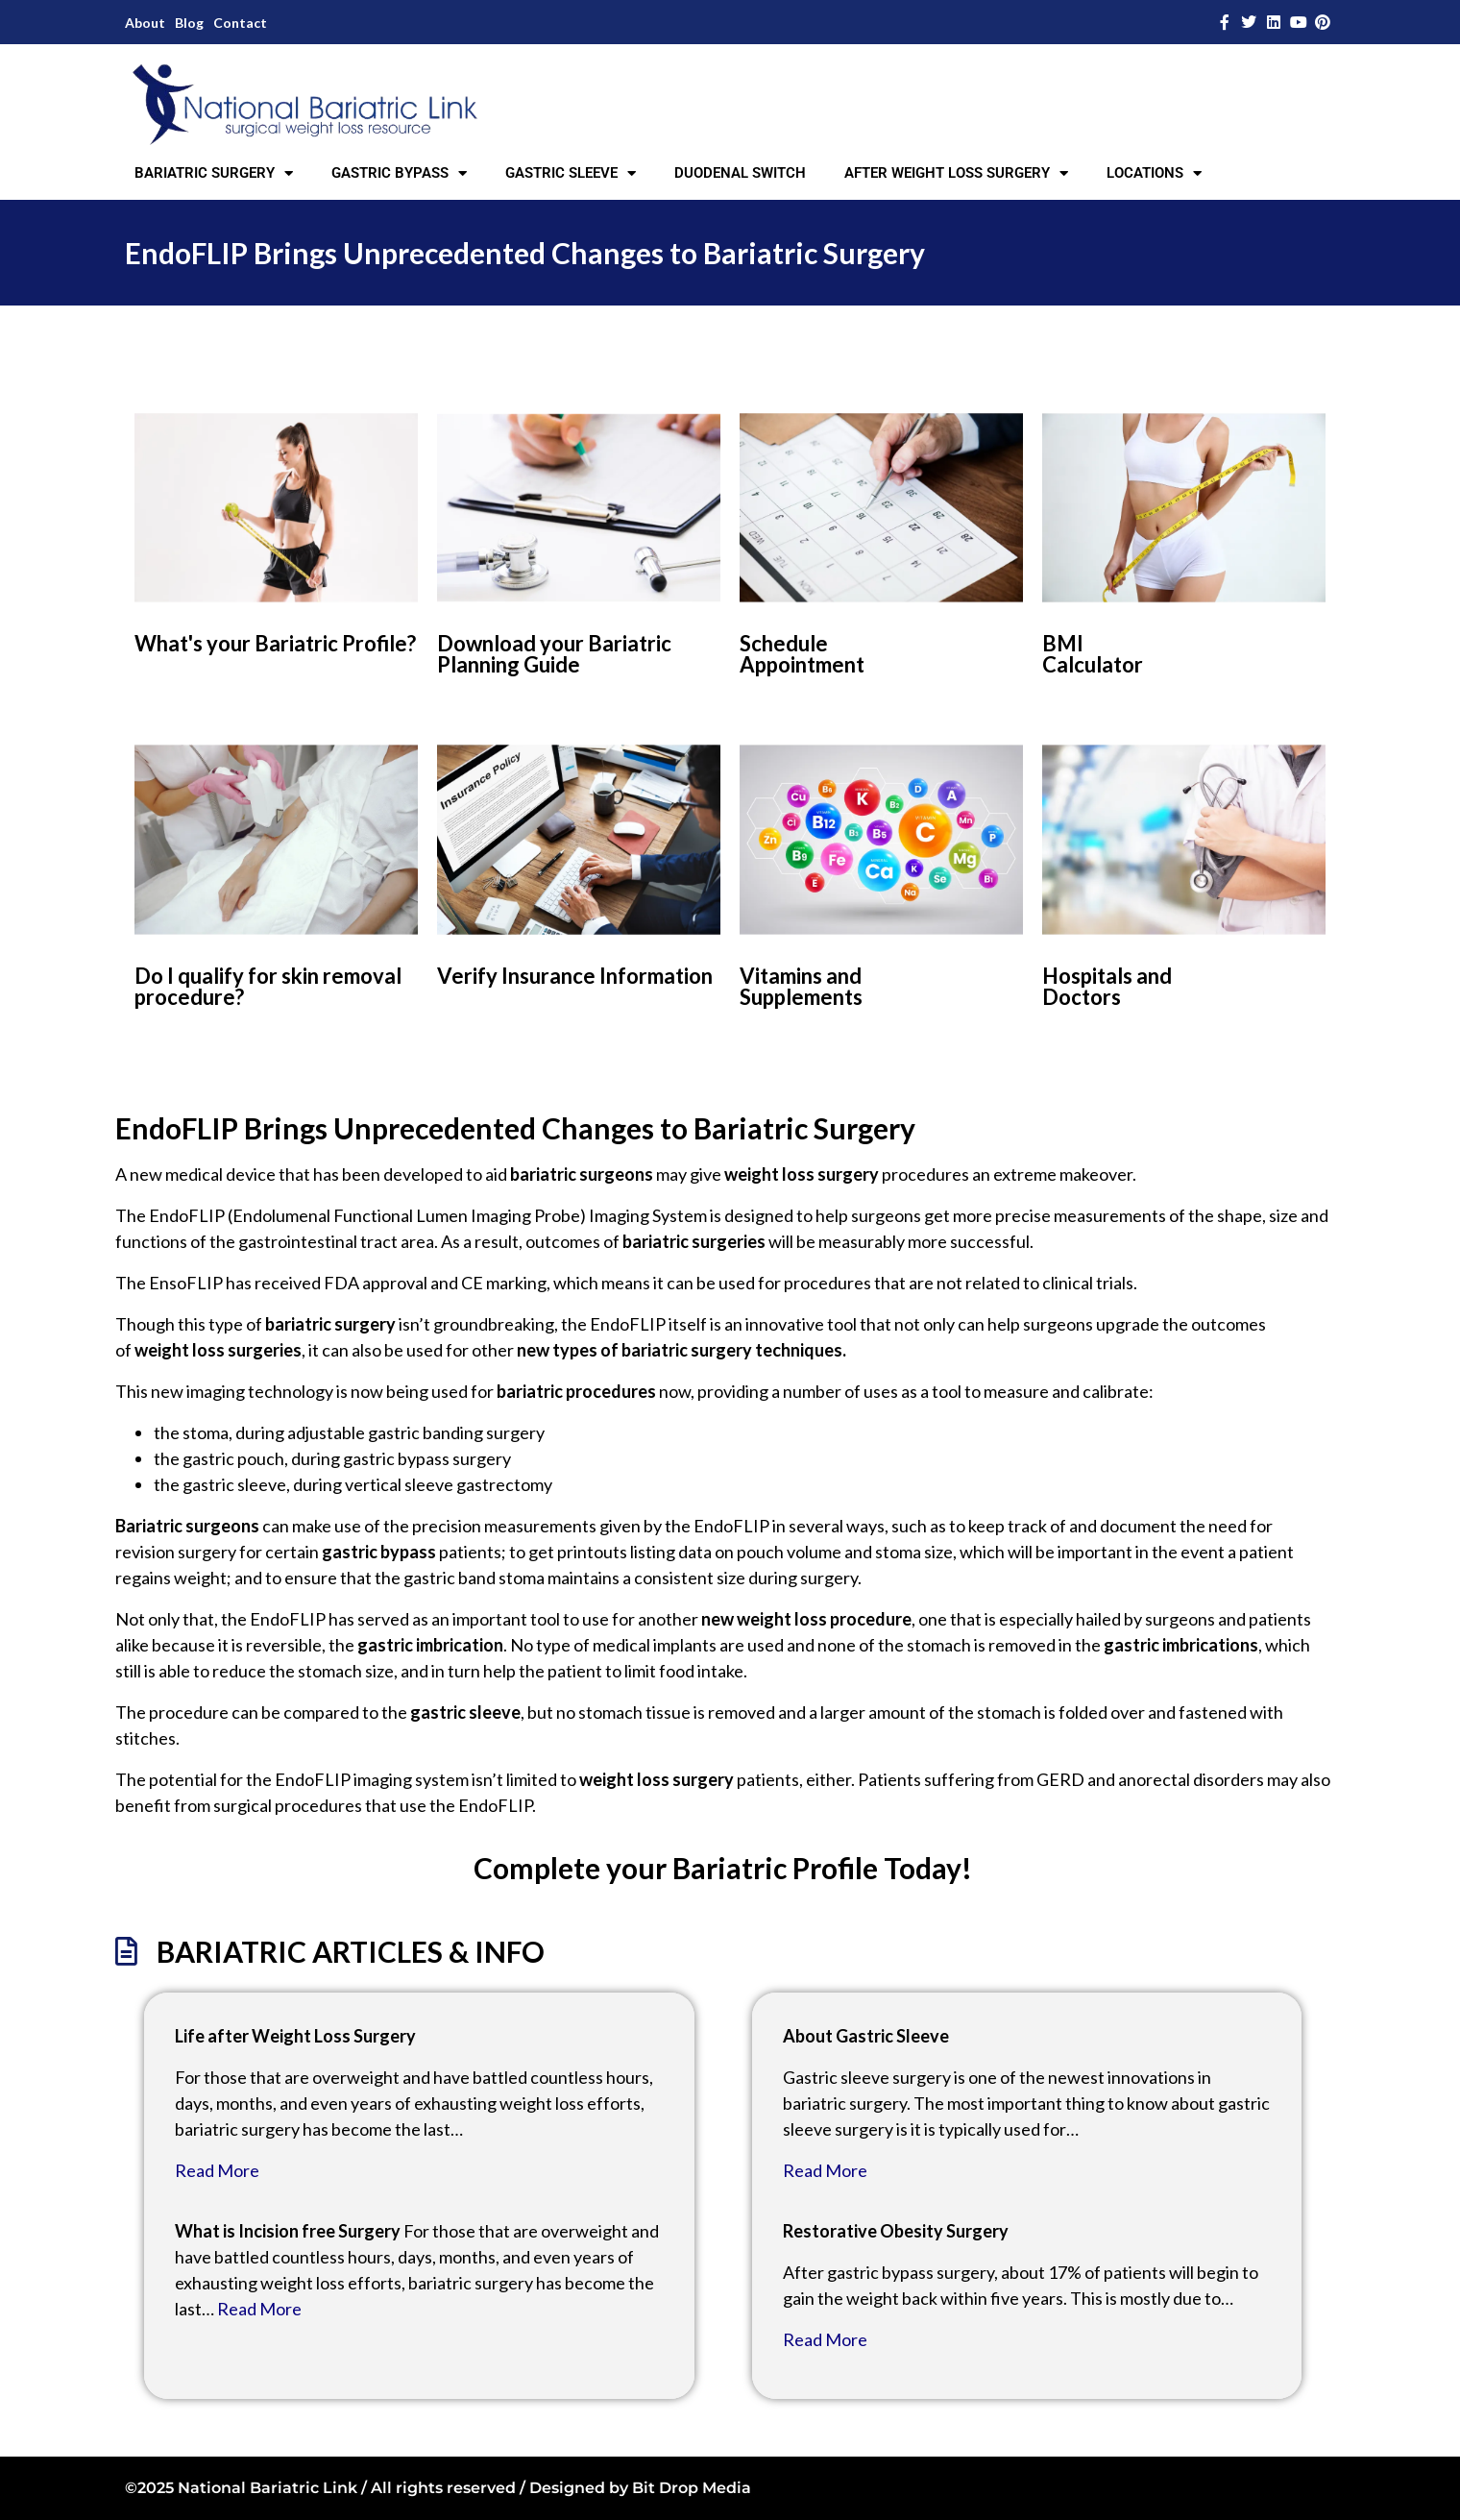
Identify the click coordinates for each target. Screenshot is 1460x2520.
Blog (189, 22)
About (145, 22)
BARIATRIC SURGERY (213, 173)
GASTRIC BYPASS (399, 173)
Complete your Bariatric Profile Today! (723, 1867)
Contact (240, 22)
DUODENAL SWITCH (740, 173)
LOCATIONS (1154, 173)
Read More (217, 2170)
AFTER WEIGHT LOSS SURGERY (956, 173)
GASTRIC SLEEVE (570, 173)
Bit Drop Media (691, 2488)
